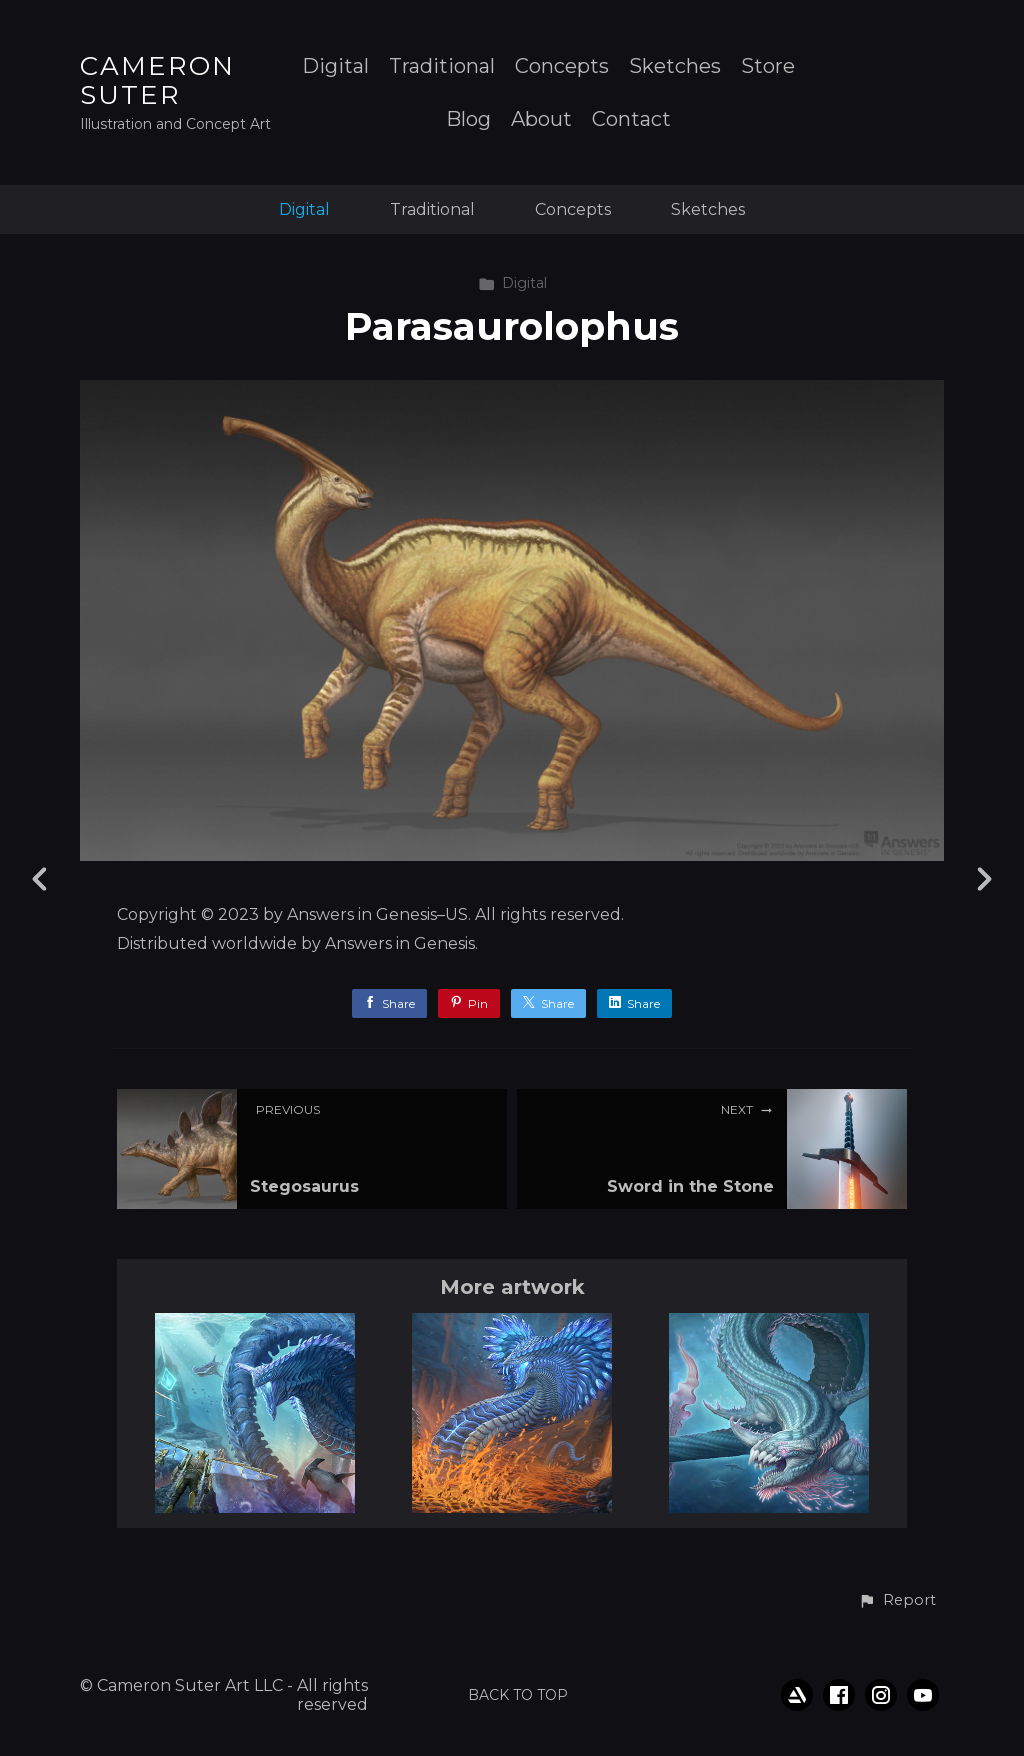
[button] (897, 1601)
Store (768, 66)
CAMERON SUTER (157, 80)
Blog (468, 119)
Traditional (442, 66)
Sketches (675, 66)
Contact (631, 119)
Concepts (562, 66)
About (541, 119)
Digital (335, 66)
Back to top (518, 1695)
